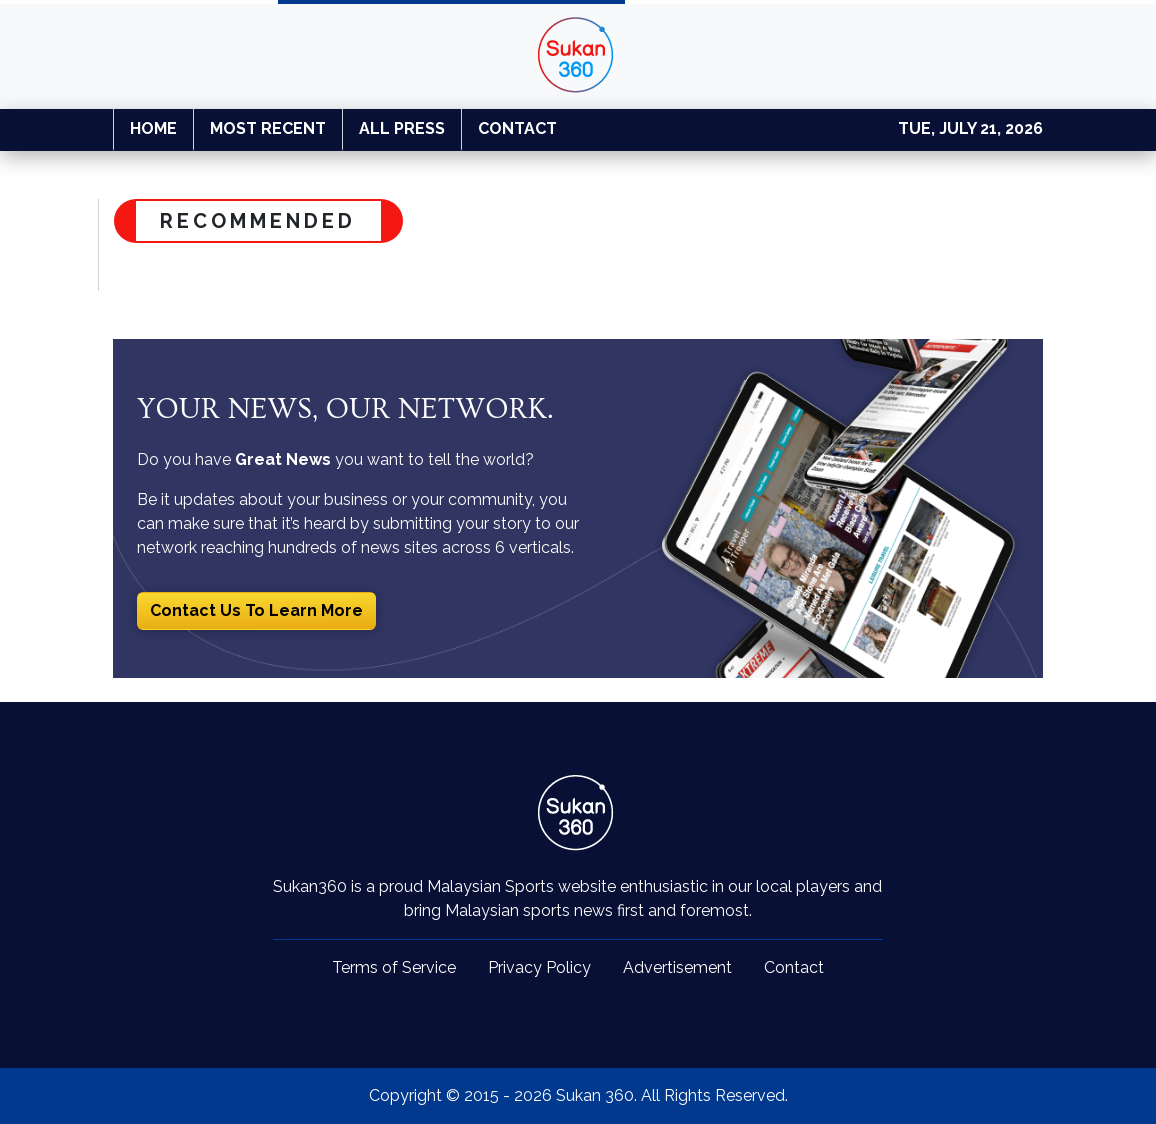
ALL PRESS (402, 128)
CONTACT (517, 128)
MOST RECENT (268, 128)
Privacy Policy (539, 967)
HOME (153, 128)
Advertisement (677, 967)
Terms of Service (394, 967)
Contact (794, 967)
